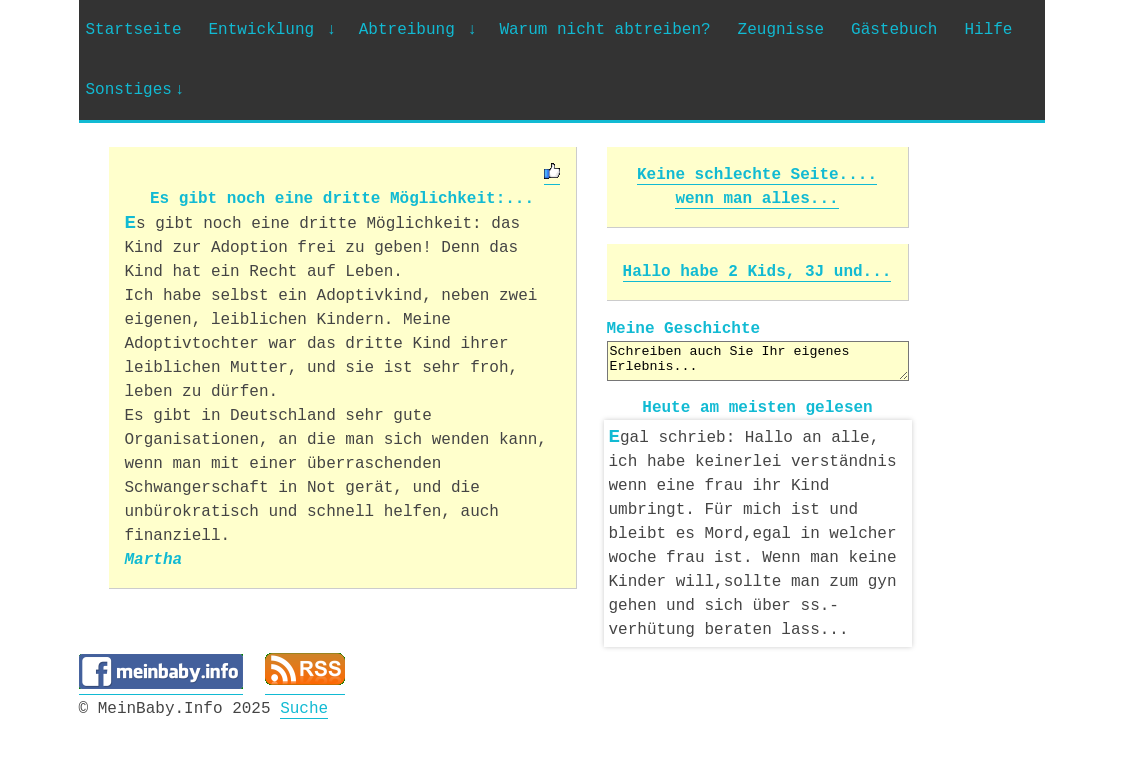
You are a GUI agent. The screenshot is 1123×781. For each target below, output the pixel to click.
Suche (304, 705)
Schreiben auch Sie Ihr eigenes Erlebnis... (758, 361)
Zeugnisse (781, 30)
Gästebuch (894, 30)
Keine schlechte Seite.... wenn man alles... (757, 187)
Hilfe (988, 30)
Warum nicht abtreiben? (604, 30)
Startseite (134, 30)
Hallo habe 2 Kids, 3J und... (757, 272)
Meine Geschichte (684, 329)
